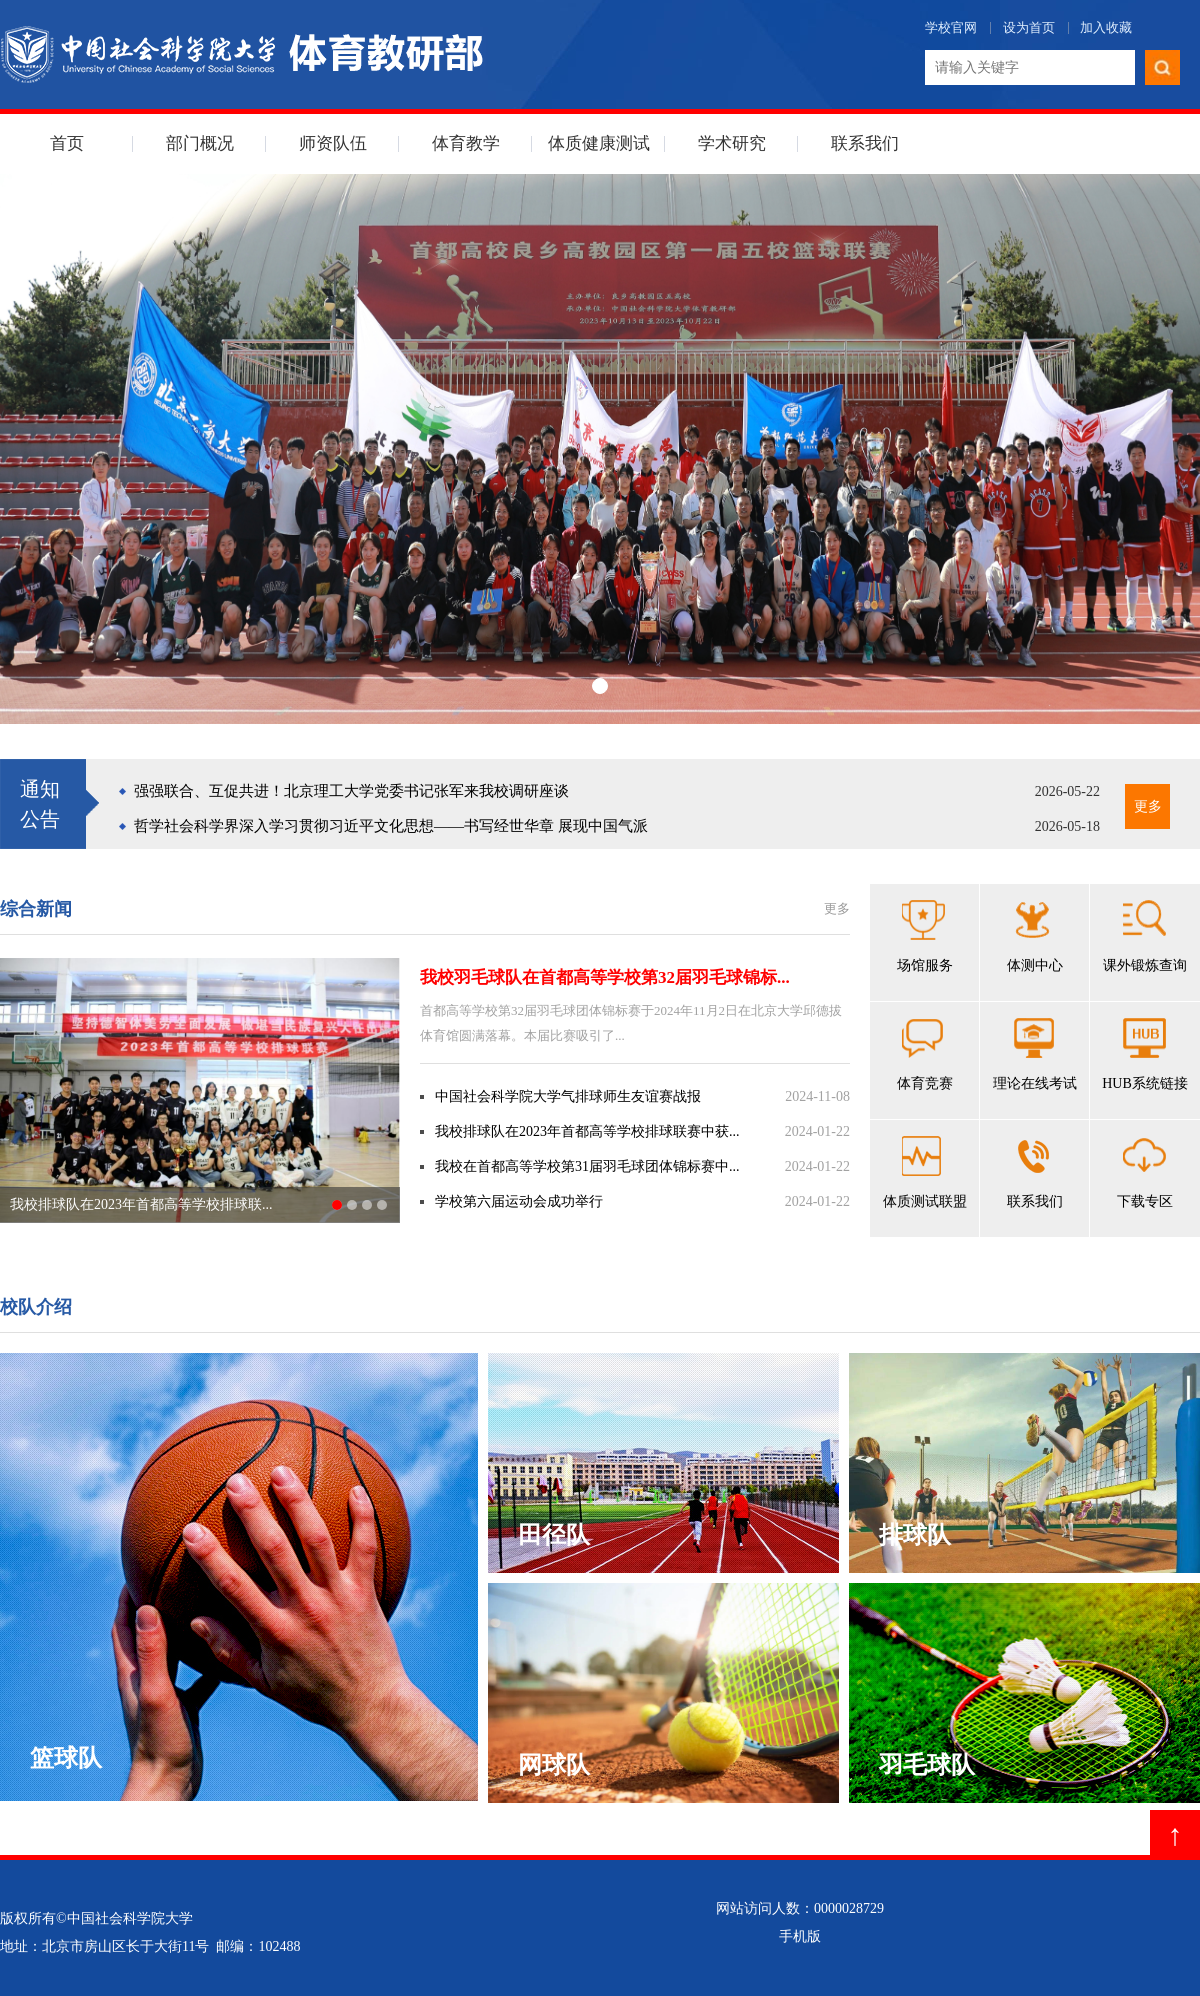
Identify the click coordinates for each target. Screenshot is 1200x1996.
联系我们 (865, 143)
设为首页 (1029, 28)
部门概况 (200, 143)
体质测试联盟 (925, 1172)
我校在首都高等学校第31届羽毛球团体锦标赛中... (587, 1166)
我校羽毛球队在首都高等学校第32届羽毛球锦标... (605, 977)
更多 (1148, 806)
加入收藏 (1106, 28)
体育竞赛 (925, 1054)
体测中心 (1035, 936)
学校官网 (951, 28)
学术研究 (732, 143)
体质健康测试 (599, 143)
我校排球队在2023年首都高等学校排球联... (141, 1204)
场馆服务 (925, 936)
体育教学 (466, 143)
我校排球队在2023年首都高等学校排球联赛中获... (587, 1131)
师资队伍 (333, 143)
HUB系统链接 (1145, 1054)
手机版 (800, 1936)
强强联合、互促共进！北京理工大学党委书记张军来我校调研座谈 (351, 791)
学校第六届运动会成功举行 (519, 1201)
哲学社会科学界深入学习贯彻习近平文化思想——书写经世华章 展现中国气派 (391, 826)
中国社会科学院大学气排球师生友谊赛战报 (568, 1096)
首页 (67, 143)
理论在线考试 (1035, 1054)
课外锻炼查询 (1145, 936)
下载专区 (1145, 1172)
